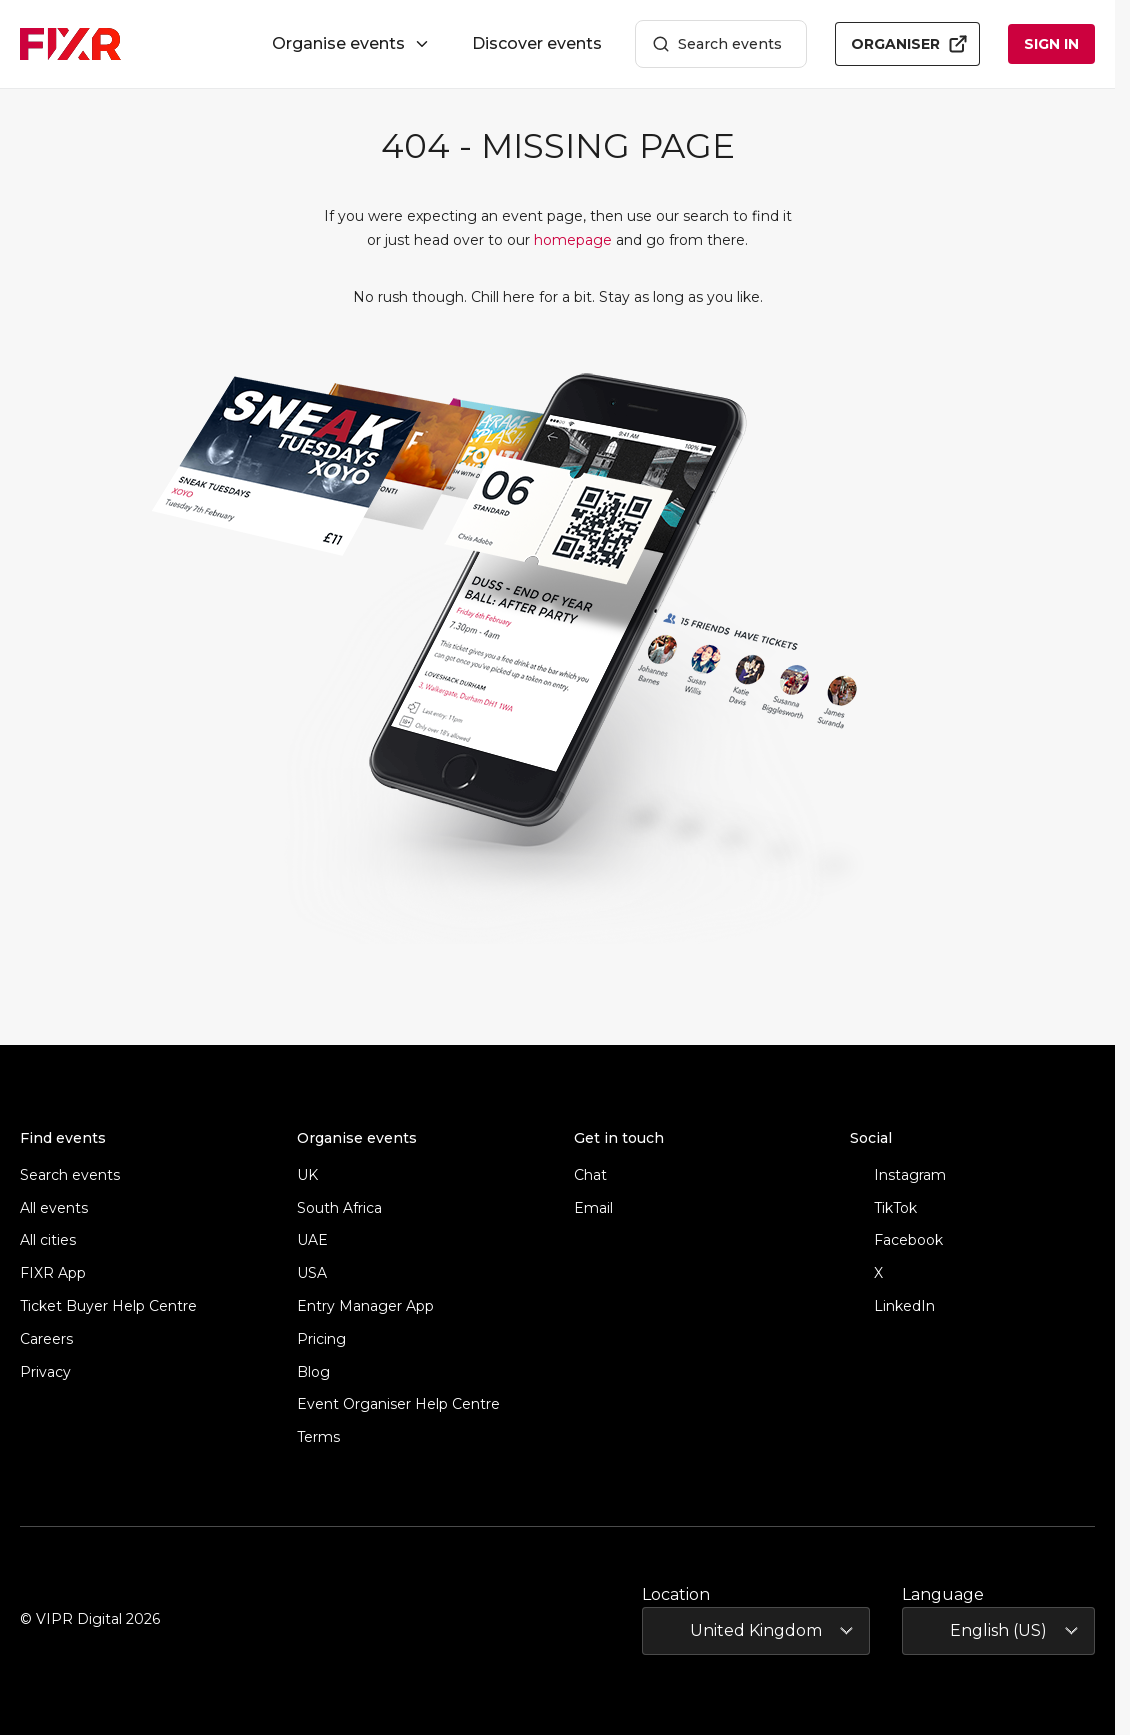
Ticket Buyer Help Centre (108, 1306)
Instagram (898, 1175)
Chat (590, 1175)
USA (312, 1273)
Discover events (537, 43)
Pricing (321, 1339)
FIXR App (53, 1273)
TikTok (883, 1208)
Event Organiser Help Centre (398, 1404)
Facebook (896, 1240)
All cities (48, 1240)
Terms (318, 1437)
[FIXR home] (70, 44)
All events (54, 1208)
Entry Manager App (365, 1306)
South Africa (339, 1208)
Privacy (45, 1372)
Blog (313, 1372)
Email (593, 1208)
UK (307, 1175)
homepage (573, 240)
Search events (717, 44)
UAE (312, 1240)
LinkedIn (892, 1306)
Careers (46, 1339)
